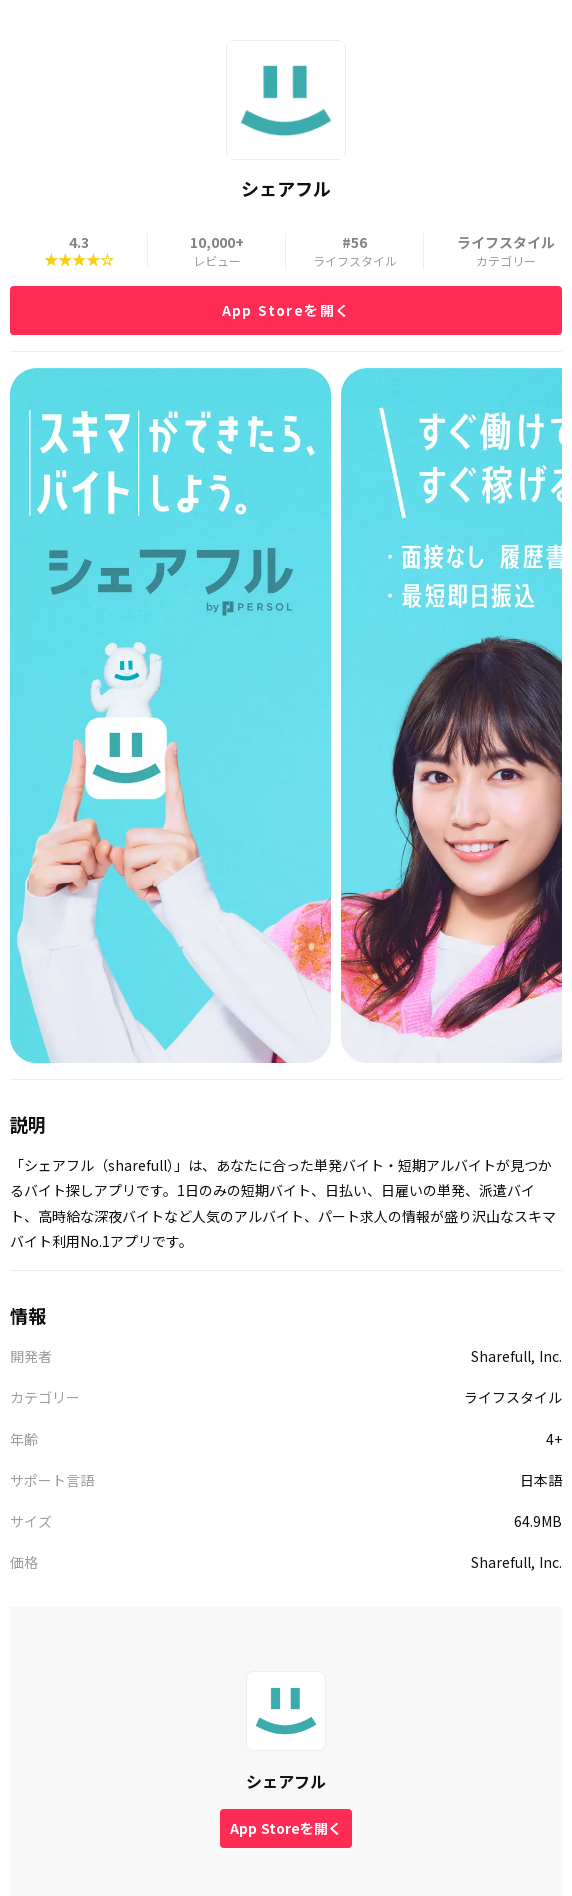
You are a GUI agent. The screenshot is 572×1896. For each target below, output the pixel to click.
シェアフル (286, 1781)
